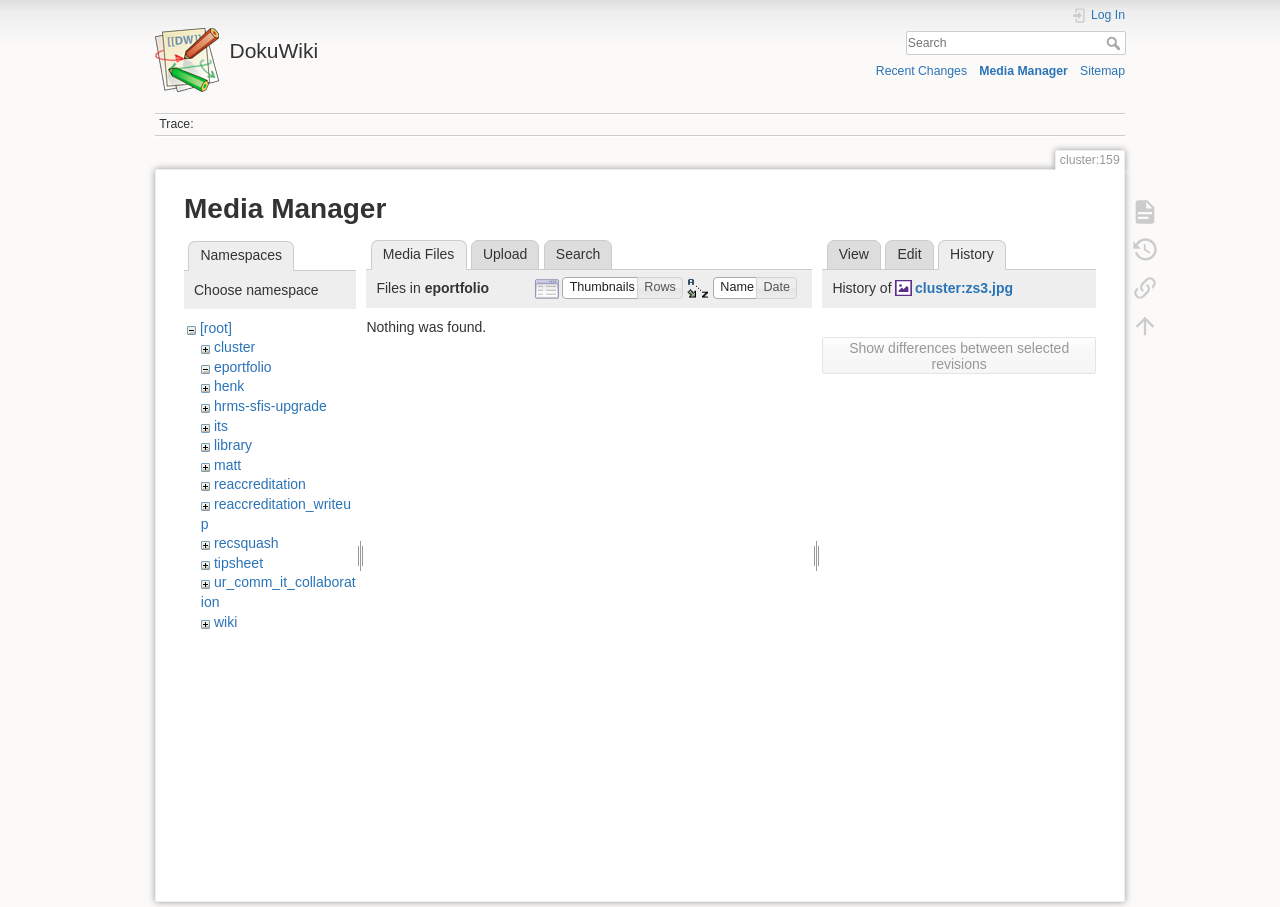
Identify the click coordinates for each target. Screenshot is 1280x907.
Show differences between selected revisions (959, 356)
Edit (909, 254)
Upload (505, 254)
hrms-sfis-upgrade (270, 406)
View (854, 254)
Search (1115, 43)
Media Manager (1023, 71)
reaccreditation (260, 484)
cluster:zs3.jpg (964, 288)
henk (229, 386)
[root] (216, 328)
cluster (234, 347)
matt (227, 465)
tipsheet (238, 563)
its (221, 426)
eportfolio (243, 367)
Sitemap (1102, 71)
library (233, 445)
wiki (225, 622)
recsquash (246, 543)
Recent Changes (921, 71)
